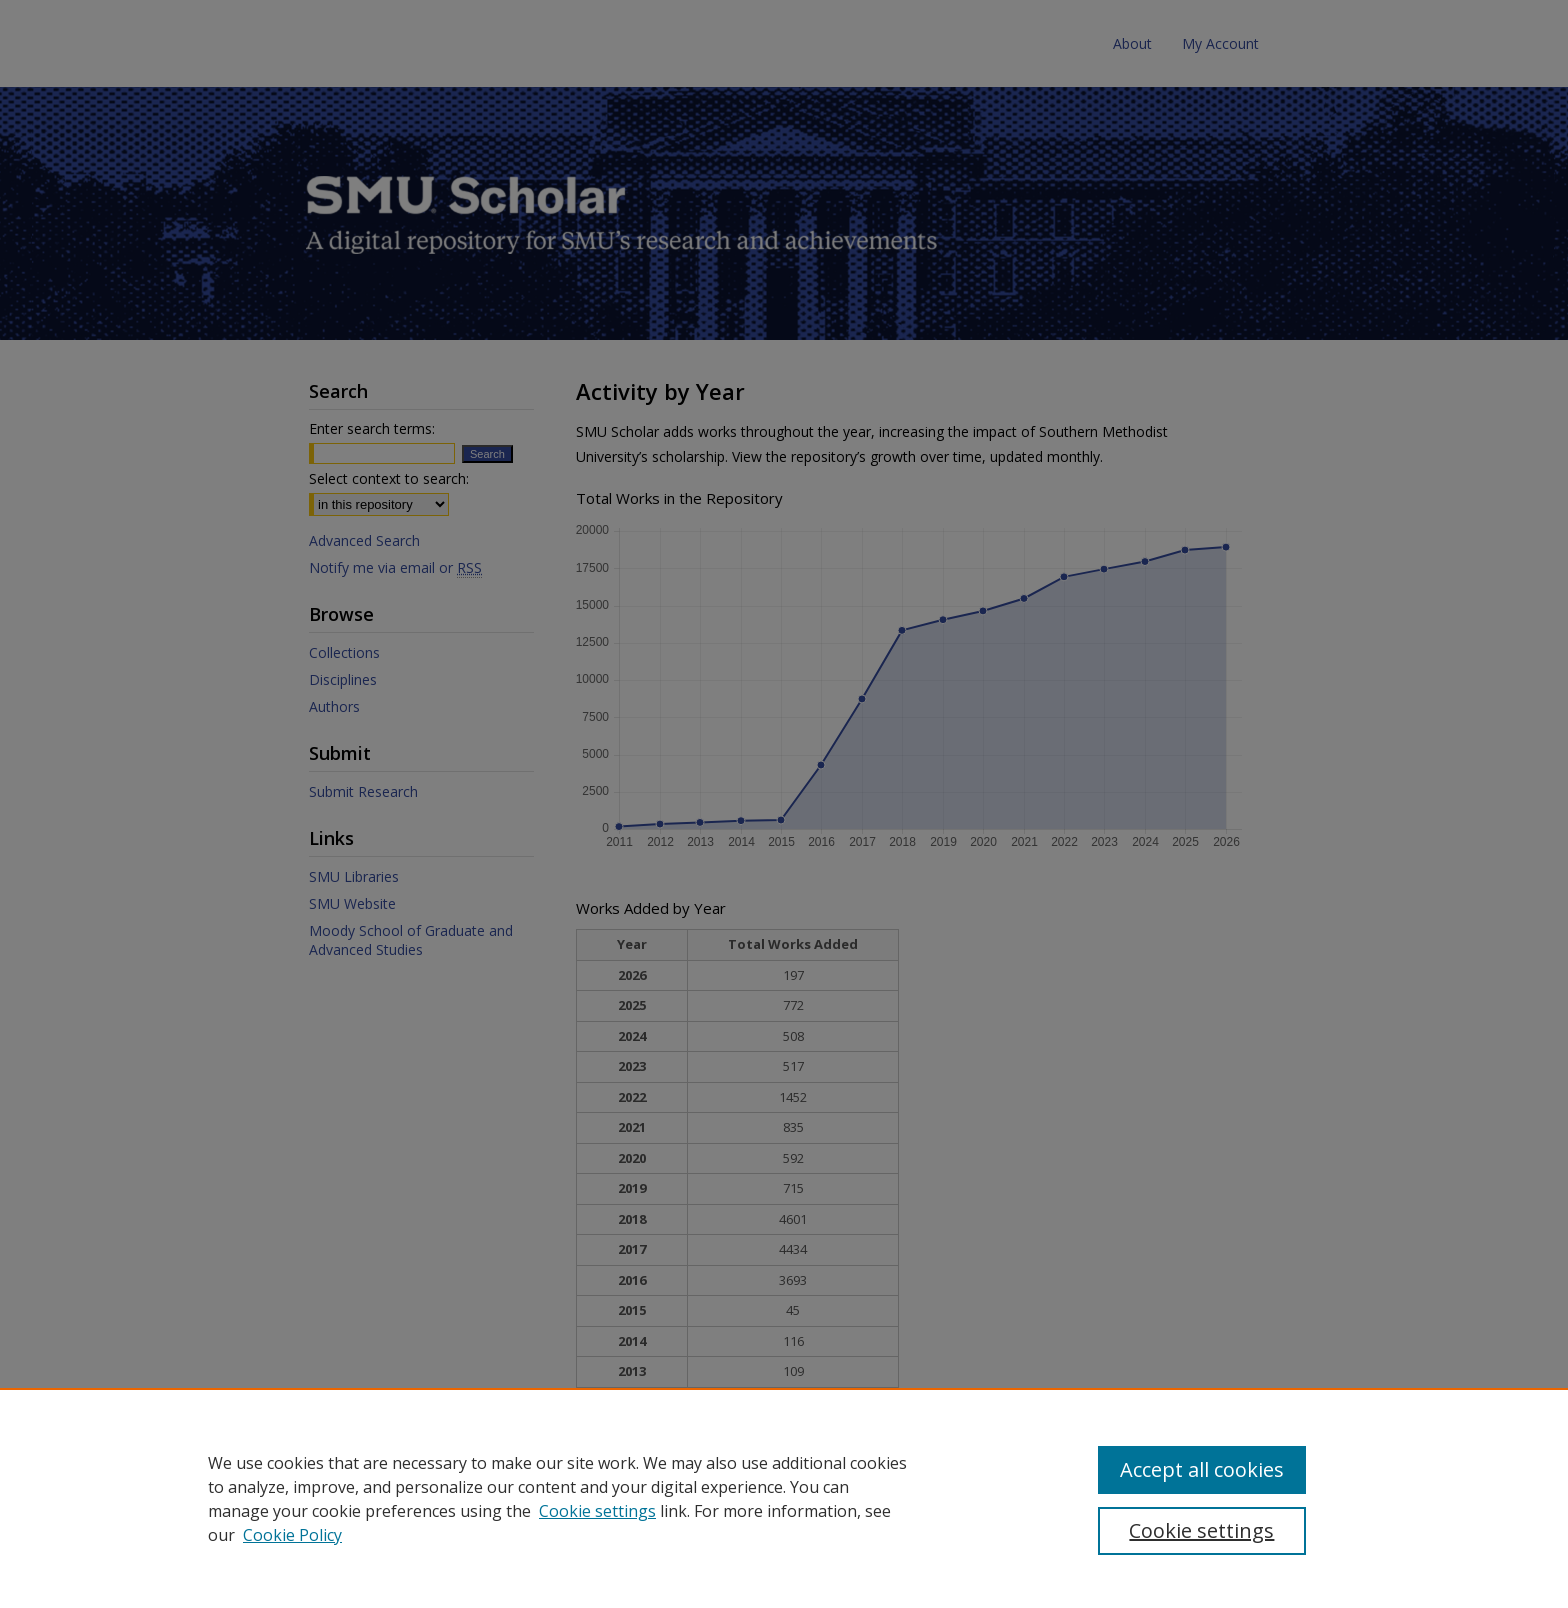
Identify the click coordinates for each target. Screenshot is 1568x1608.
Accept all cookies (1202, 1469)
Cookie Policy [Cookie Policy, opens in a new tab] (292, 1535)
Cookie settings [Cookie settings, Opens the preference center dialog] (1201, 1530)
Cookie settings (597, 1511)
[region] (784, 1498)
